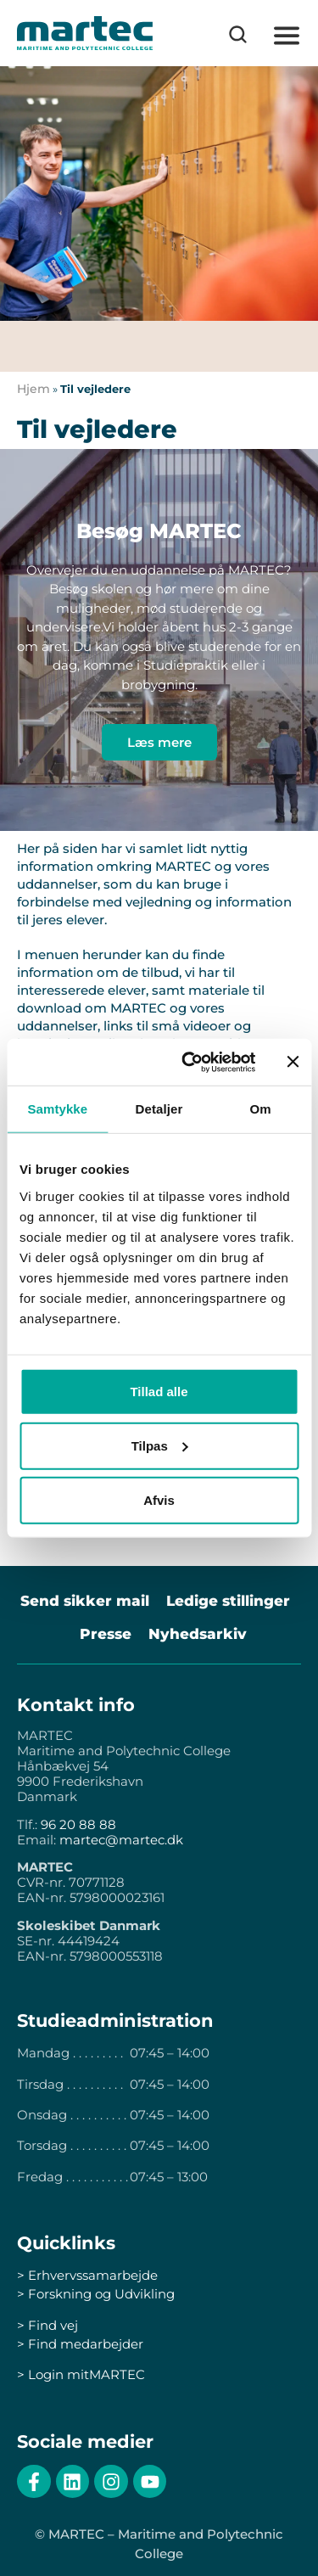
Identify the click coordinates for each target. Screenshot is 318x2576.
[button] (286, 36)
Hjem (33, 388)
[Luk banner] (292, 1062)
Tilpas (159, 1445)
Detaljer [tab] (159, 1109)
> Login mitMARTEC (81, 2374)
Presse (105, 1633)
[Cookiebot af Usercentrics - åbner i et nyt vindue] (189, 1062)
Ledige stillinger (228, 1600)
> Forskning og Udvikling (96, 2294)
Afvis (159, 1499)
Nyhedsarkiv (197, 1633)
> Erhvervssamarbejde (87, 2275)
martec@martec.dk (121, 1840)
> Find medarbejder (80, 2344)
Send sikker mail (84, 1600)
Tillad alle (158, 1390)
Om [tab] (260, 1109)
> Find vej (47, 2325)
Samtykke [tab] (57, 1109)
